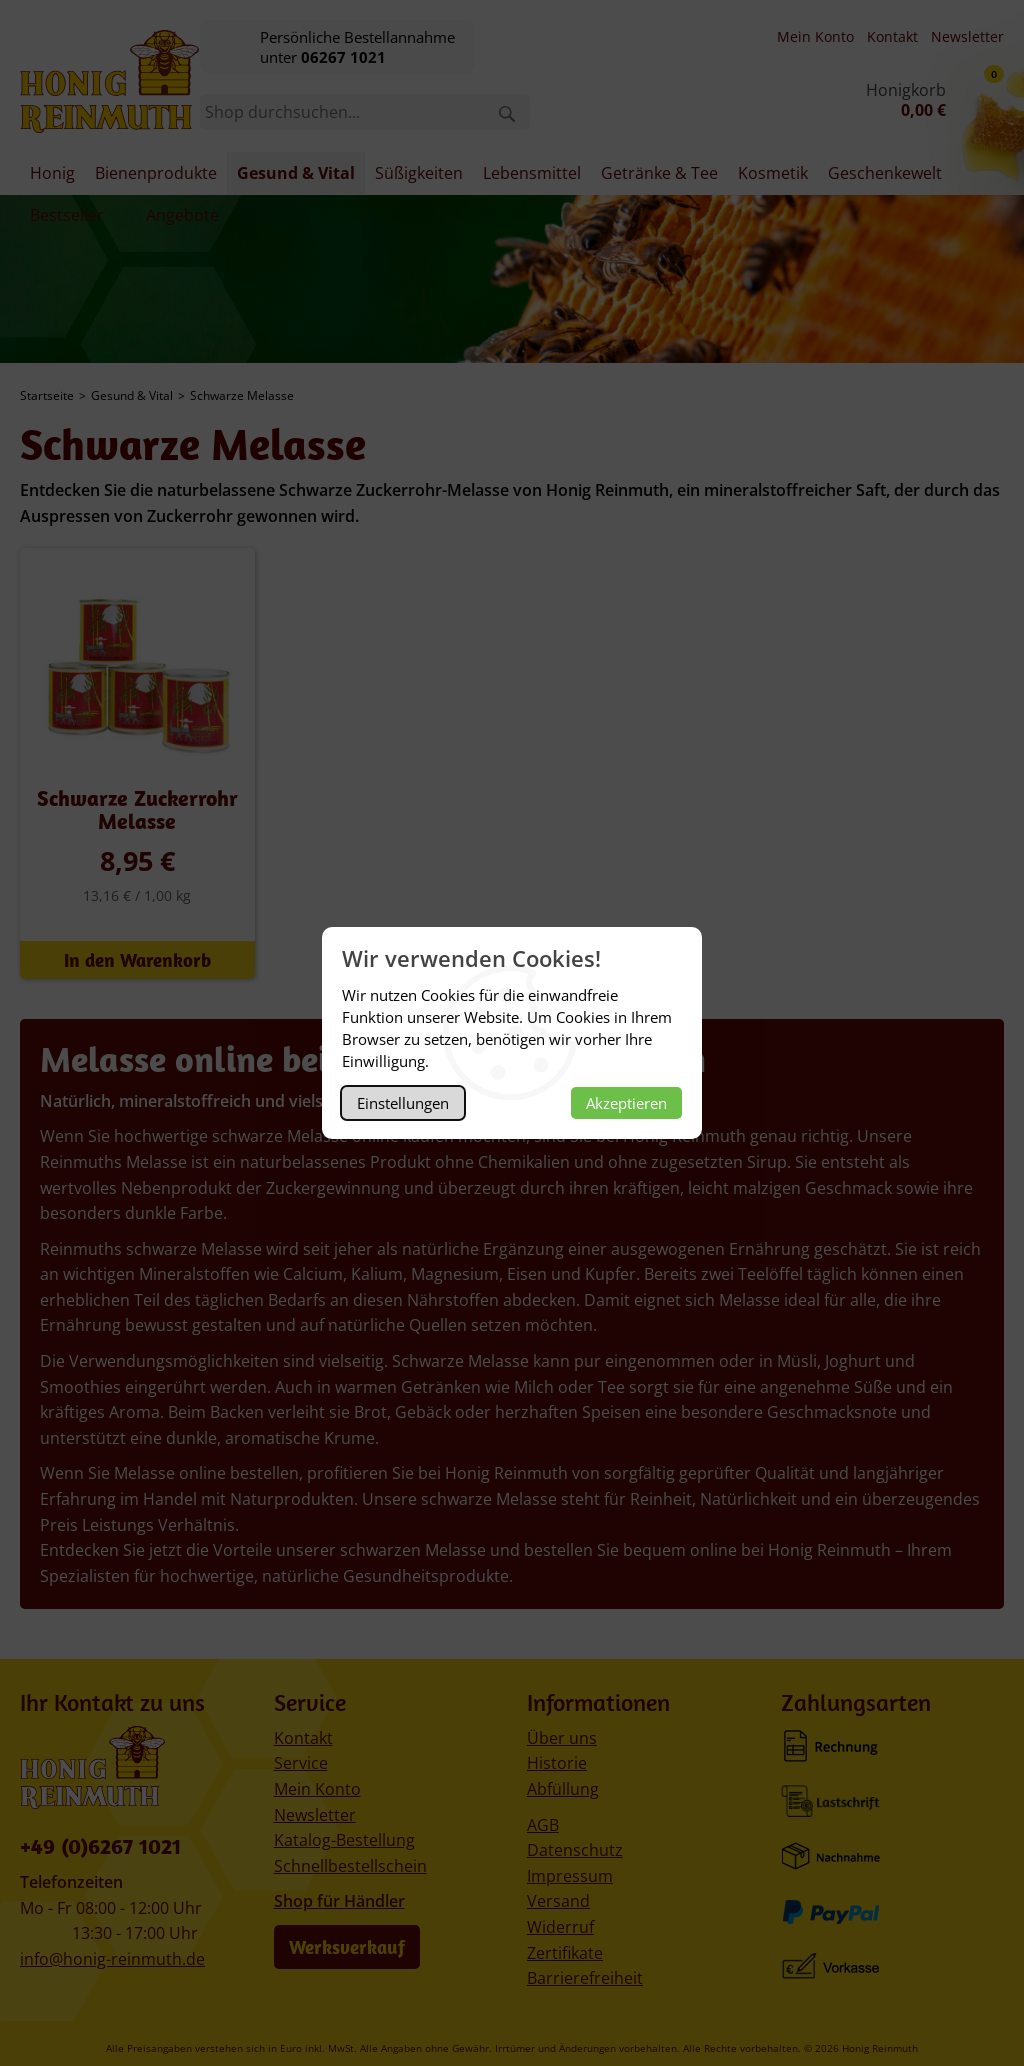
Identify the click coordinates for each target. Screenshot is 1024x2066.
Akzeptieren (626, 1103)
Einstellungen (403, 1103)
